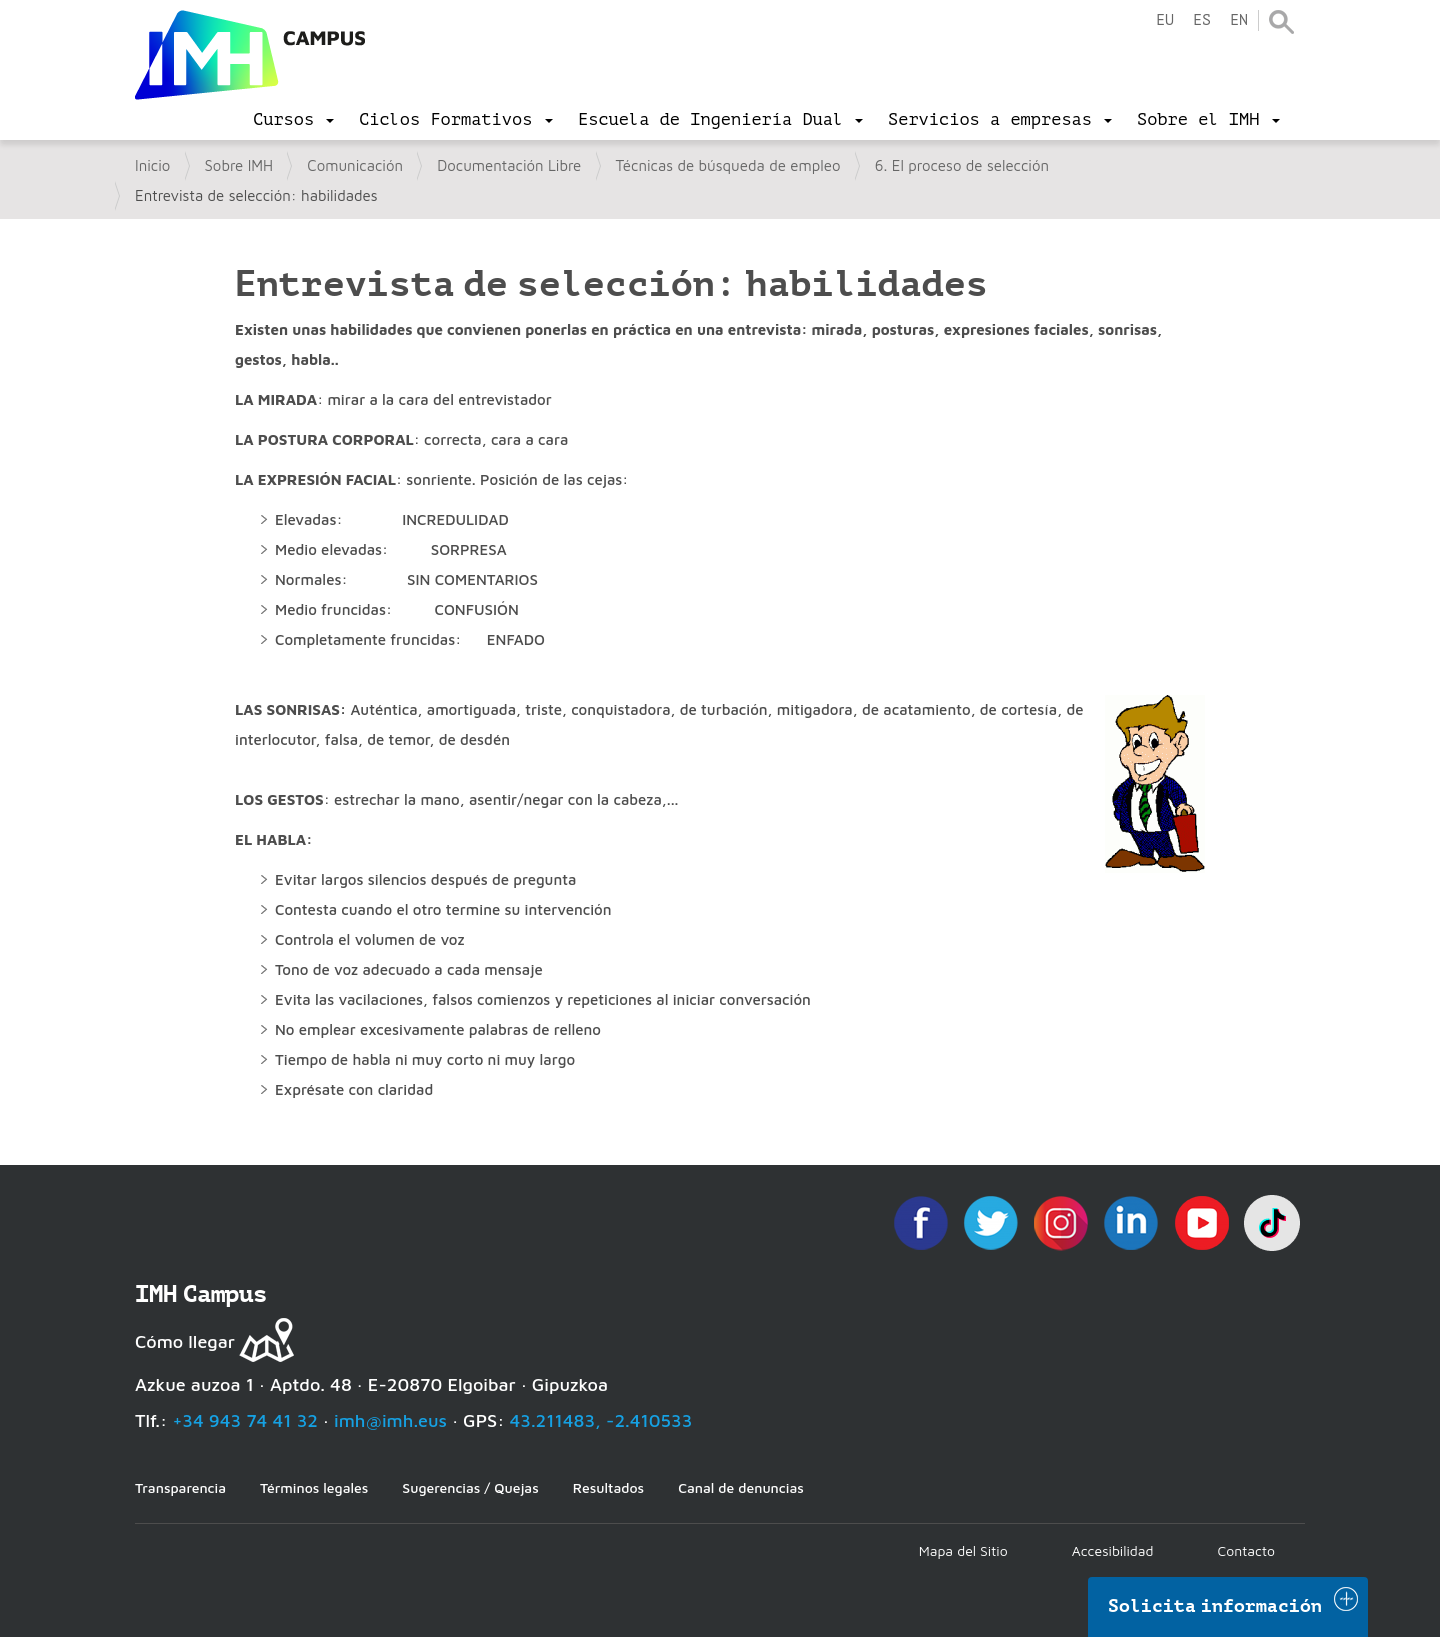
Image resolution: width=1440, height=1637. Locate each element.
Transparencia (180, 1487)
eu (1165, 20)
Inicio (152, 165)
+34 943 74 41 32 (245, 1420)
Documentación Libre (509, 165)
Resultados (608, 1487)
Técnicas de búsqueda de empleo (728, 165)
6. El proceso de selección (962, 165)
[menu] (293, 120)
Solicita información (1215, 1606)
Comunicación (355, 165)
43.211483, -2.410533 (601, 1420)
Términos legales (314, 1487)
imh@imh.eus (390, 1420)
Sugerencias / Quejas (470, 1487)
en (1239, 20)
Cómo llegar (185, 1341)
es (1202, 20)
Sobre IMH (239, 165)
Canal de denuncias (741, 1487)
